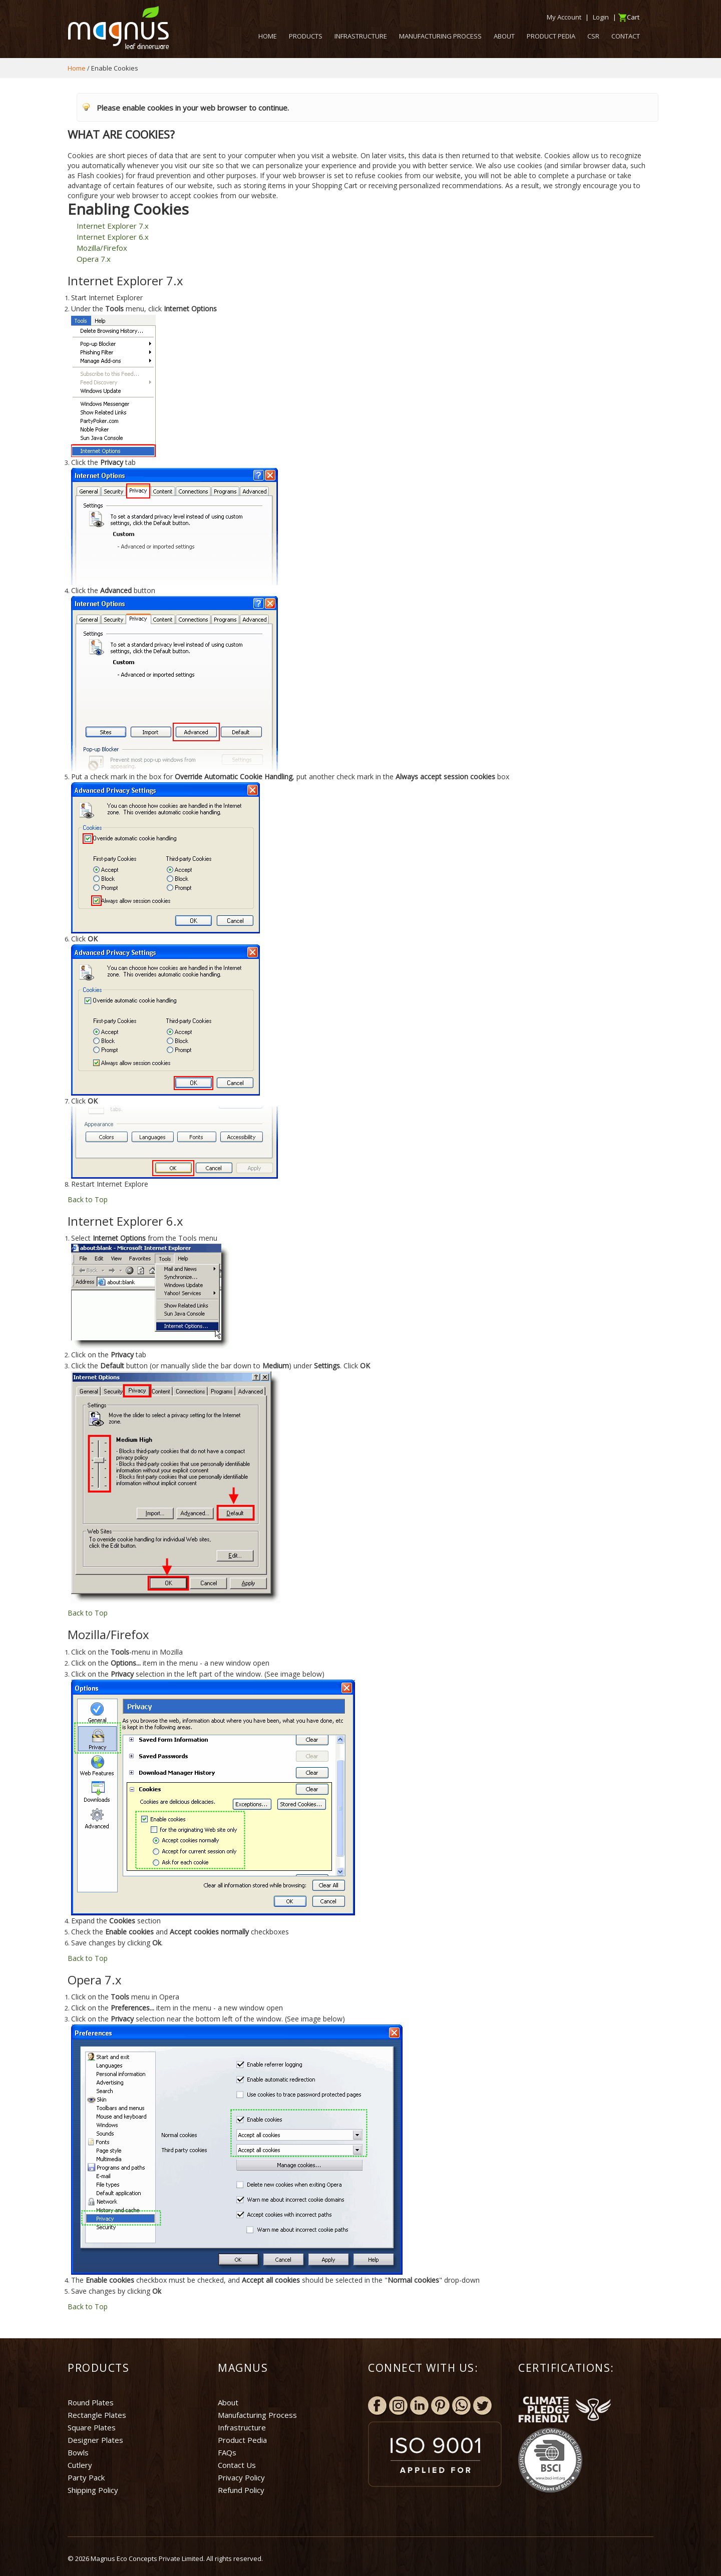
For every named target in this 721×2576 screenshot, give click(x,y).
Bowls (78, 2452)
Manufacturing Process (257, 2415)
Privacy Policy (241, 2477)
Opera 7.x (94, 259)
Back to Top (88, 1199)
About (228, 2402)
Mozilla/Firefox (102, 248)
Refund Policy (241, 2490)
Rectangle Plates (97, 2415)
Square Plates (92, 2427)
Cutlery (80, 2465)
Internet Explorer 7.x (113, 226)
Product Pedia (242, 2440)
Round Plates (91, 2402)
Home (77, 68)
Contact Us (237, 2465)
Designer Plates (95, 2440)
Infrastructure (242, 2427)
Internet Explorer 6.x (113, 237)
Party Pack (86, 2477)
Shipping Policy (93, 2490)
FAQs (227, 2452)
